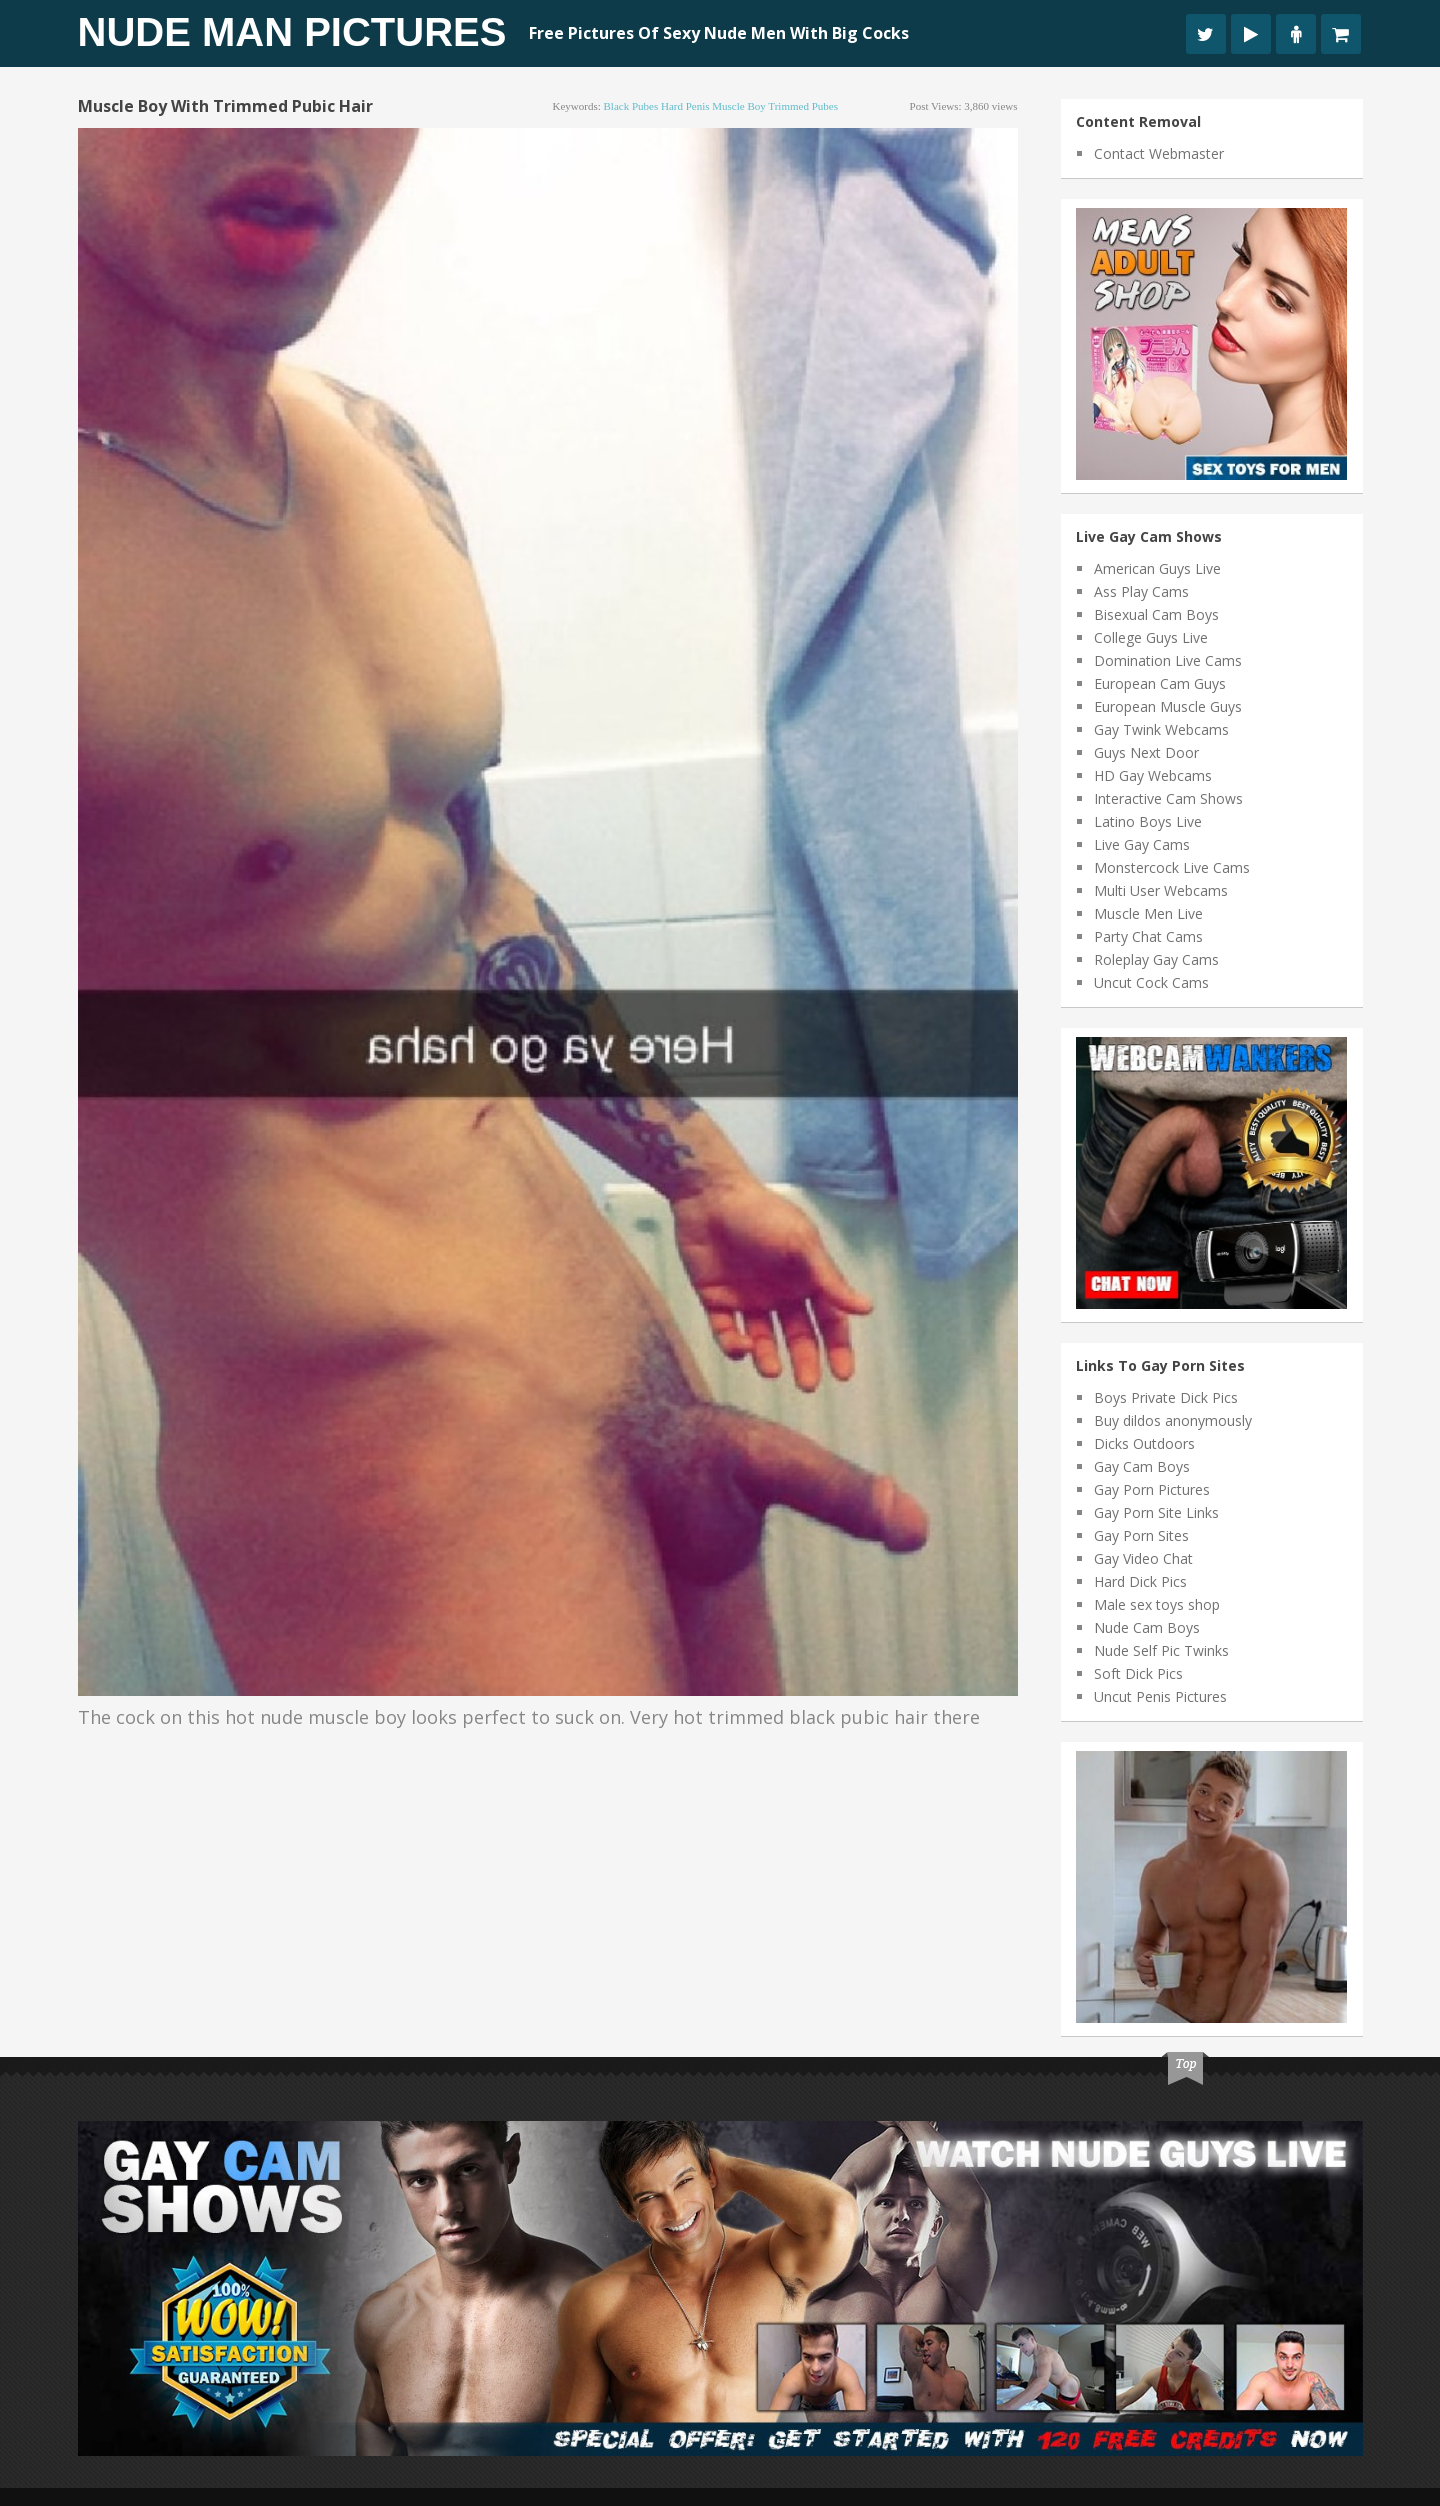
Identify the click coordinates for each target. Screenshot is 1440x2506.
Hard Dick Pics (1140, 1581)
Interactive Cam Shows (1168, 798)
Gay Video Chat (1143, 1558)
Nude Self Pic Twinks (1161, 1650)
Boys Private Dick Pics (1166, 1397)
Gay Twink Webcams (1161, 729)
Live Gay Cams (1142, 844)
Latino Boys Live (1148, 821)
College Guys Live (1151, 637)
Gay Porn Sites (1141, 1535)
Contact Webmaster (1159, 153)
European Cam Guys (1160, 683)
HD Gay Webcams (1153, 775)
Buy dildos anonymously (1173, 1420)
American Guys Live (1157, 568)
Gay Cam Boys (1142, 1466)
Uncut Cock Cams (1151, 982)
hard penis (685, 106)
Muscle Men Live (1148, 913)
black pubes (631, 106)
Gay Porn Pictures (1152, 1489)
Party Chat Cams (1148, 936)
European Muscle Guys (1168, 706)
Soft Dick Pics (1138, 1673)
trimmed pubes (803, 106)
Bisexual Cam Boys (1156, 614)
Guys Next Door (1146, 752)
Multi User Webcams (1161, 890)
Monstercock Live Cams (1172, 867)
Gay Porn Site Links (1156, 1512)
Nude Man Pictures (292, 32)
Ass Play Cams (1141, 591)
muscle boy (738, 106)
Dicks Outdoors (1144, 1443)
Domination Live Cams (1168, 660)
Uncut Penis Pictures (1160, 1696)
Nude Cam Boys (1147, 1627)
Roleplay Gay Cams (1156, 959)
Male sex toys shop (1157, 1604)
